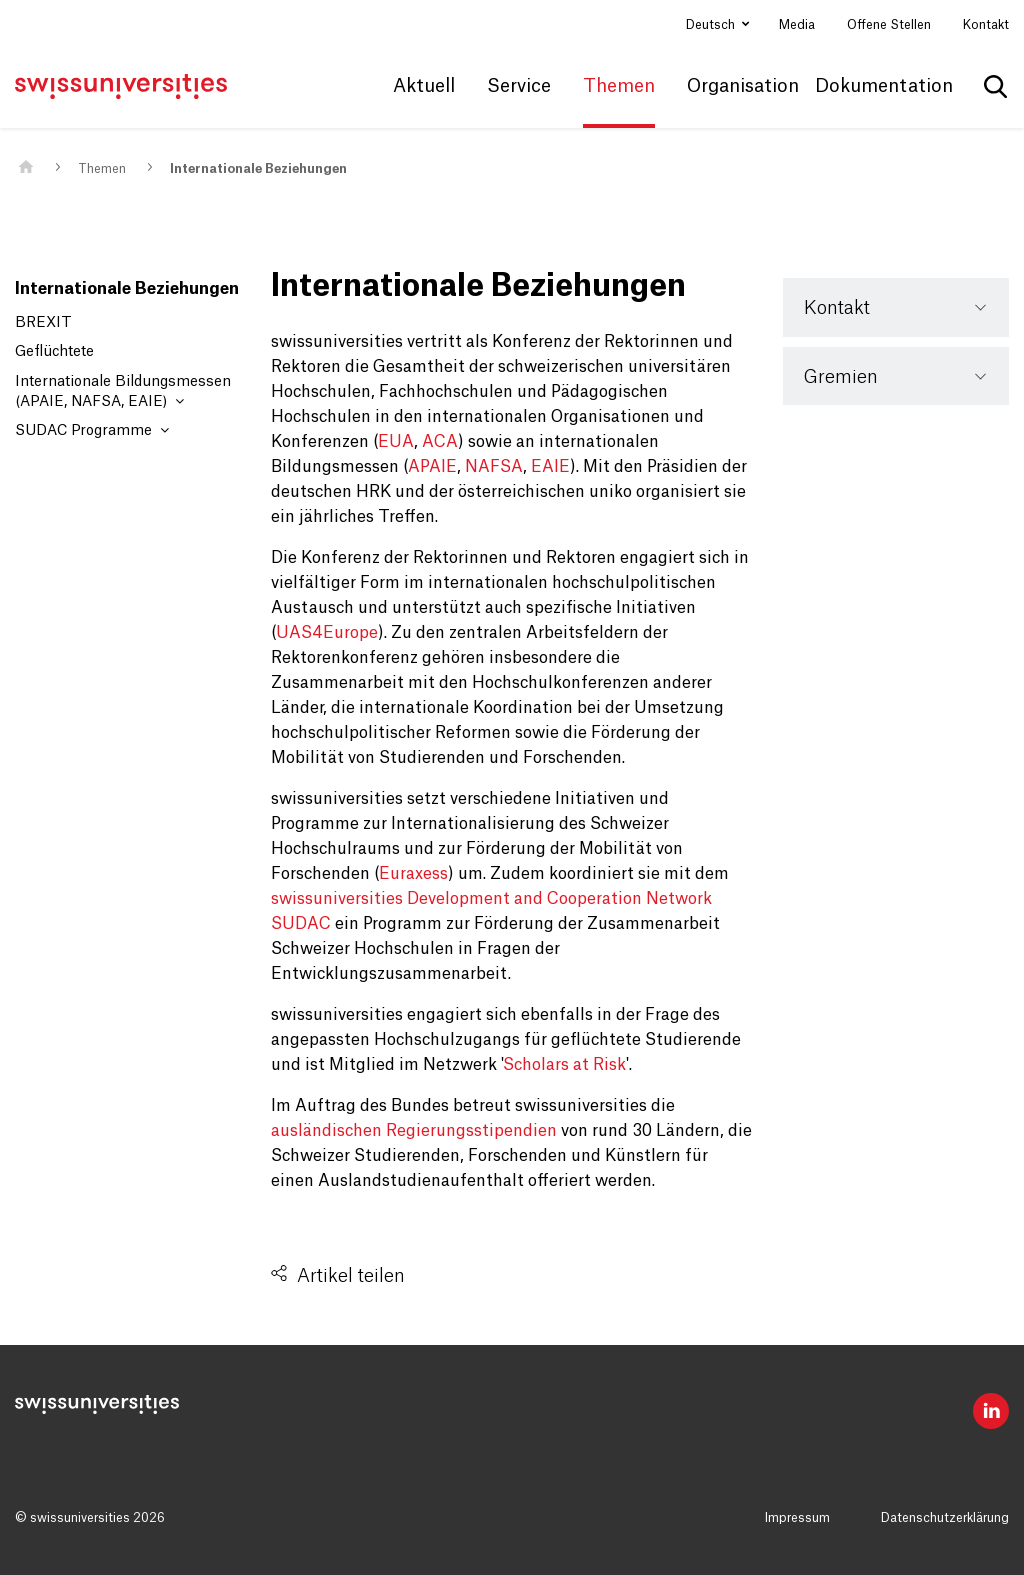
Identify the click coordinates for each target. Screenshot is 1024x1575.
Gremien (841, 377)
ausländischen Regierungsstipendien (414, 1131)
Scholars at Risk (564, 1065)
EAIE (550, 467)
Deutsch (712, 25)
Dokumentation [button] (884, 86)
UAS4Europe (327, 633)
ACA (440, 442)
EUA (396, 442)
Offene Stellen (889, 25)
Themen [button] (619, 86)
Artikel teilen (351, 1276)
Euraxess (413, 874)
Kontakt (986, 25)
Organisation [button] (743, 86)
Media (797, 25)
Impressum (797, 1518)
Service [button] (519, 86)
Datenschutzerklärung (945, 1518)
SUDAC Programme (92, 430)
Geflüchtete (54, 352)
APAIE (432, 467)
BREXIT (43, 323)
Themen (102, 169)
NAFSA (494, 467)
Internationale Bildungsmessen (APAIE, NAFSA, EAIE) (123, 392)
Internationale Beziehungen (258, 169)
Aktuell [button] (424, 86)
